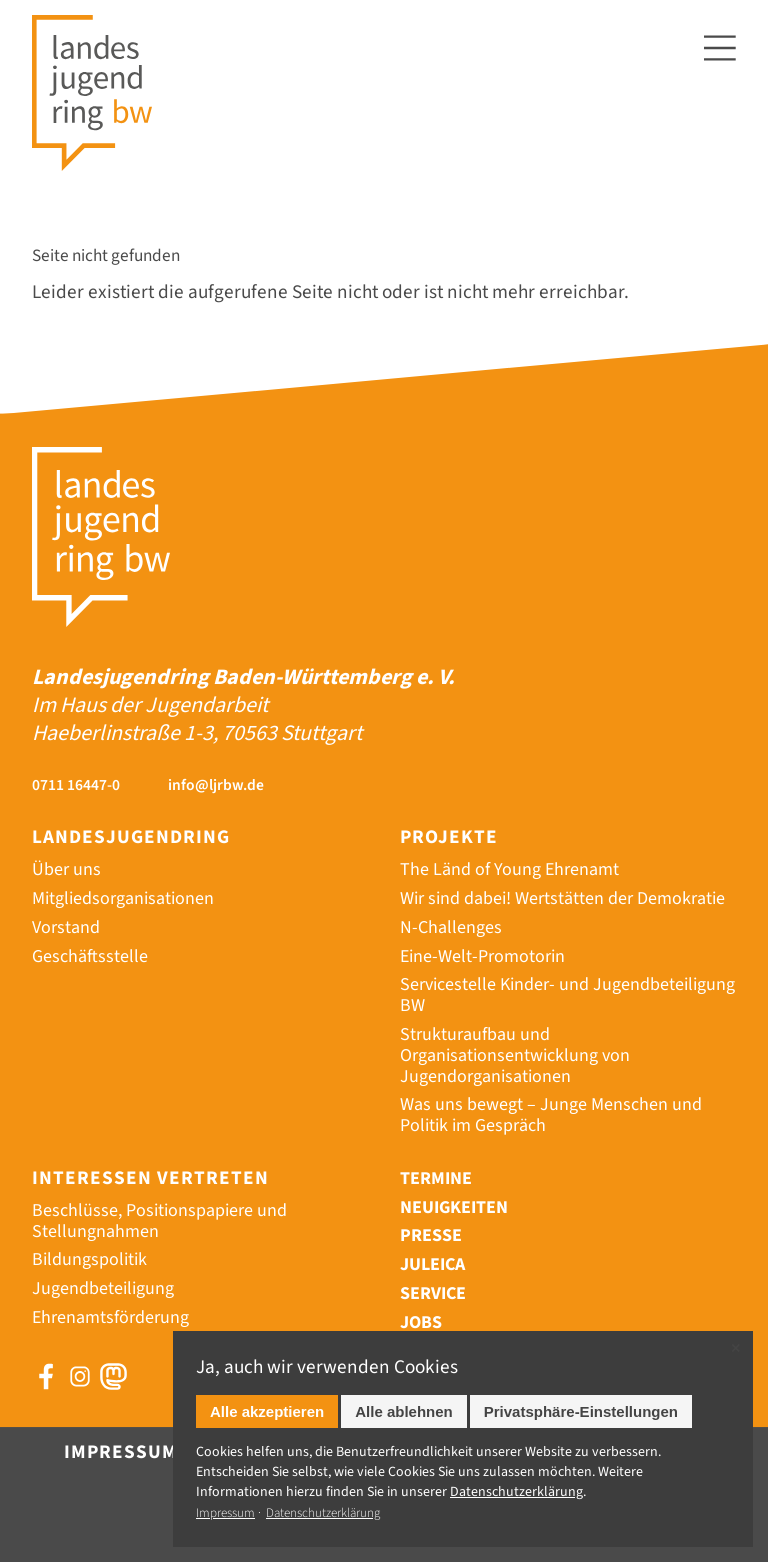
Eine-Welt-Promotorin (482, 956)
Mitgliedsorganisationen (123, 898)
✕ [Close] (735, 1348)
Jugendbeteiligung (103, 1288)
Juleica (432, 1264)
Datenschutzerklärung (323, 1513)
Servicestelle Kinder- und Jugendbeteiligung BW (567, 995)
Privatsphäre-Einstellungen (581, 1411)
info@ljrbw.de (216, 785)
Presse (431, 1235)
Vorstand (66, 927)
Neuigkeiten (454, 1207)
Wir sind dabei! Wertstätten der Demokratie (562, 898)
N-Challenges (451, 927)
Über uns (66, 869)
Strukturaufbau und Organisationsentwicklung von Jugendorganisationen (515, 1055)
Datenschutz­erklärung (516, 1492)
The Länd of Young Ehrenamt (509, 869)
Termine (436, 1178)
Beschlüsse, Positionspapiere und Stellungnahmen (159, 1221)
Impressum (121, 1452)
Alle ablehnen (404, 1411)
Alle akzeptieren (267, 1411)
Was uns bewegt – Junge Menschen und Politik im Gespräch (551, 1115)
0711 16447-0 (76, 785)
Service (433, 1293)
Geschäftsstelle (90, 956)
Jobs (421, 1322)
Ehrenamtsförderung (110, 1317)
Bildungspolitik (89, 1259)
